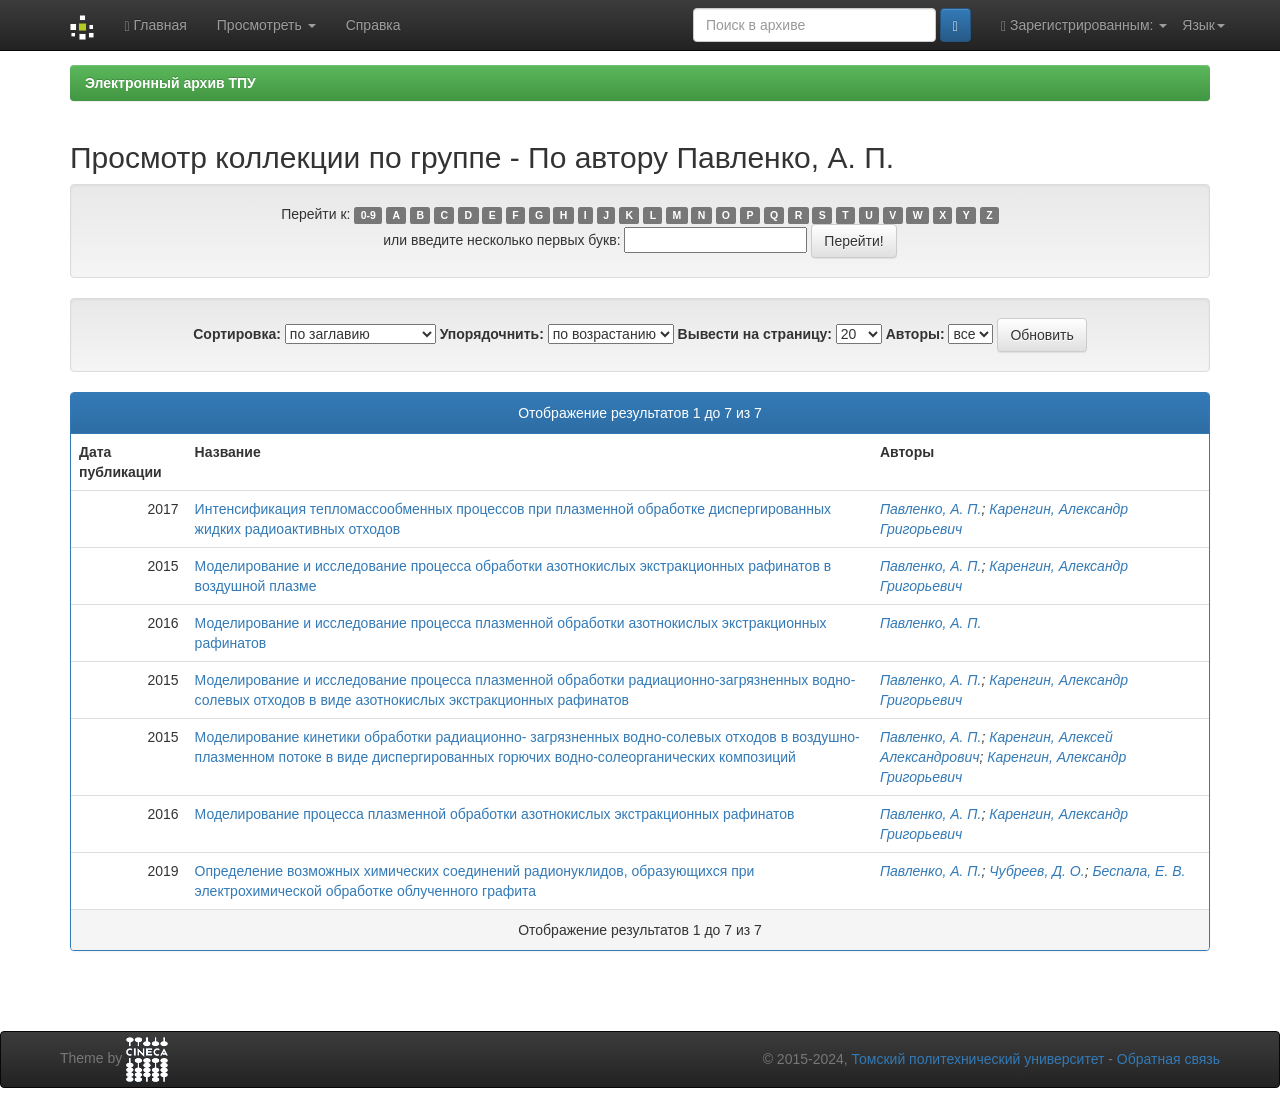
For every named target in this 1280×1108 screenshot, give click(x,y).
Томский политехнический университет (978, 1059)
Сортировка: (237, 334)
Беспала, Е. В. (1138, 871)
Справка (373, 25)
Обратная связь (1168, 1059)
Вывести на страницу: (755, 334)
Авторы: (915, 334)
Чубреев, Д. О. (1036, 871)
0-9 (368, 215)
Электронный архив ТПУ (170, 83)
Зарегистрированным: (1084, 25)
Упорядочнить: (492, 334)
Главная (155, 25)
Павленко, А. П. (931, 509)
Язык (1203, 25)
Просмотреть (266, 25)
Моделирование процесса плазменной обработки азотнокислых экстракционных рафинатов (495, 814)
